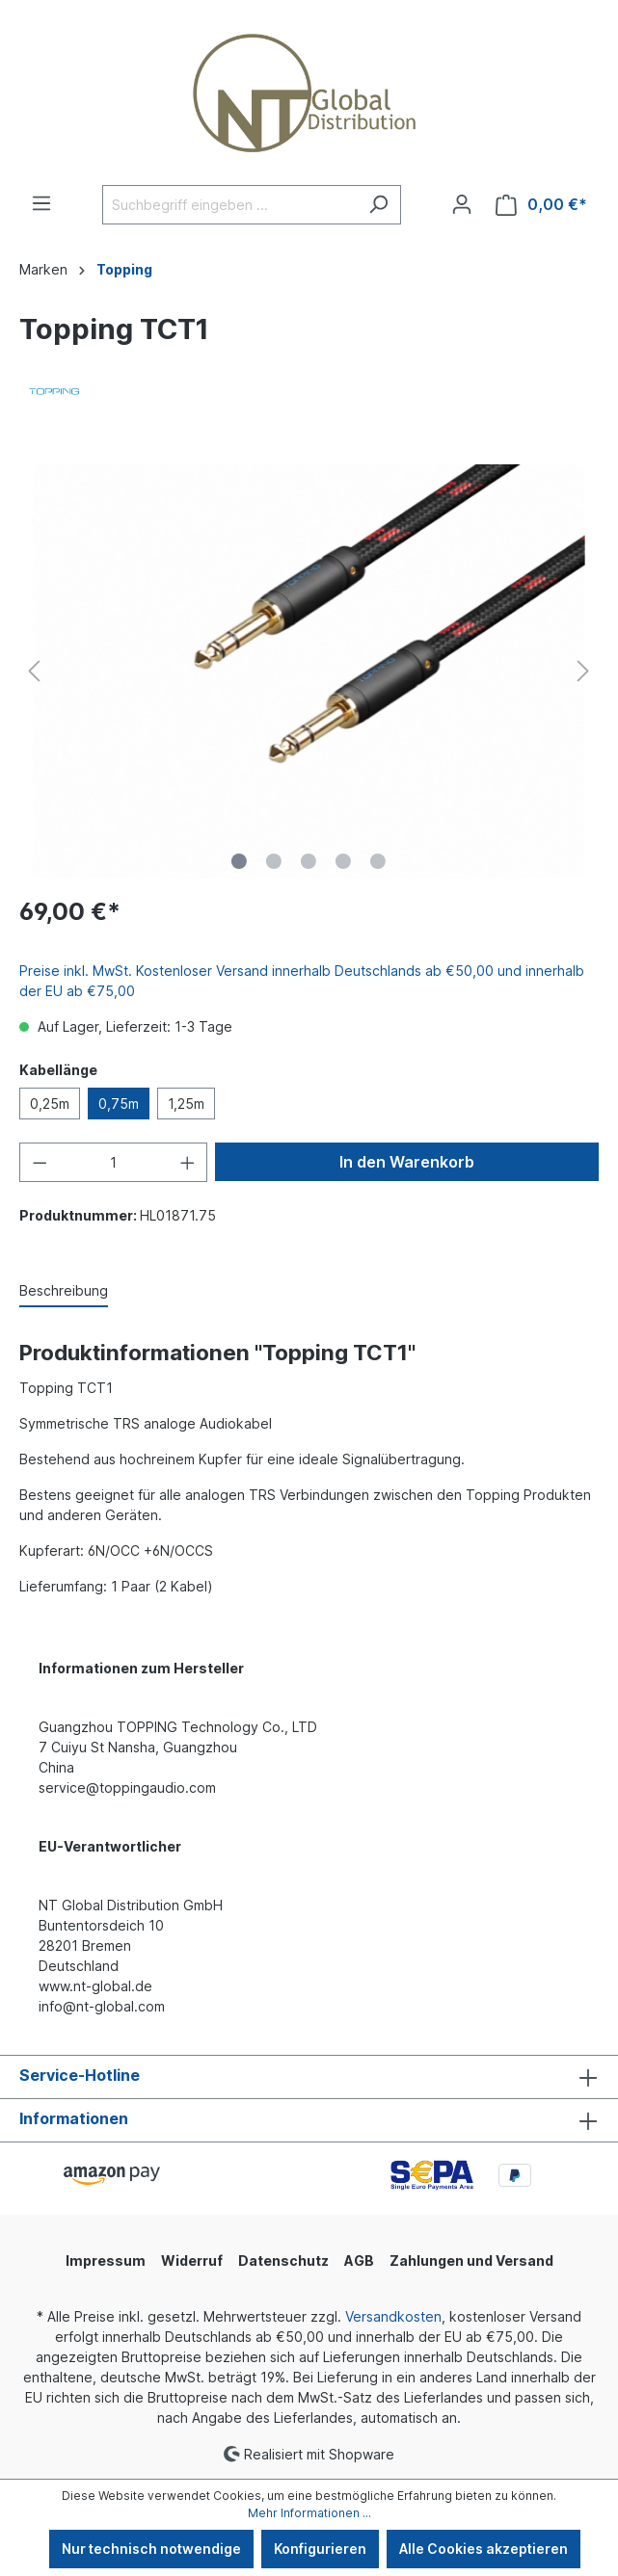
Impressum (106, 2260)
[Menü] (41, 203)
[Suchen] (378, 204)
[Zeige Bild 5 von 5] (378, 861)
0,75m (118, 1103)
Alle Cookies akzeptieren (483, 2548)
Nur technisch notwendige (151, 2548)
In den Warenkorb (406, 1161)
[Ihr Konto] (462, 204)
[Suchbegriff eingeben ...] (229, 204)
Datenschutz (283, 2260)
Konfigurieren (320, 2548)
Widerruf (192, 2260)
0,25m (49, 1103)
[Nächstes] (583, 671)
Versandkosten (393, 2316)
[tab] (63, 1291)
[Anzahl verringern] (39, 1162)
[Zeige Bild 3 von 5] (308, 861)
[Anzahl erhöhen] (188, 1162)
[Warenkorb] (541, 204)
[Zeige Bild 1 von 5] (239, 861)
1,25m (186, 1103)
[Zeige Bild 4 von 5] (343, 861)
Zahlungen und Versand (471, 2260)
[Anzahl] (114, 1162)
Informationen (73, 2118)
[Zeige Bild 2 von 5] (274, 861)
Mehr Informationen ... (309, 2513)
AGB (359, 2260)
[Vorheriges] (33, 671)
